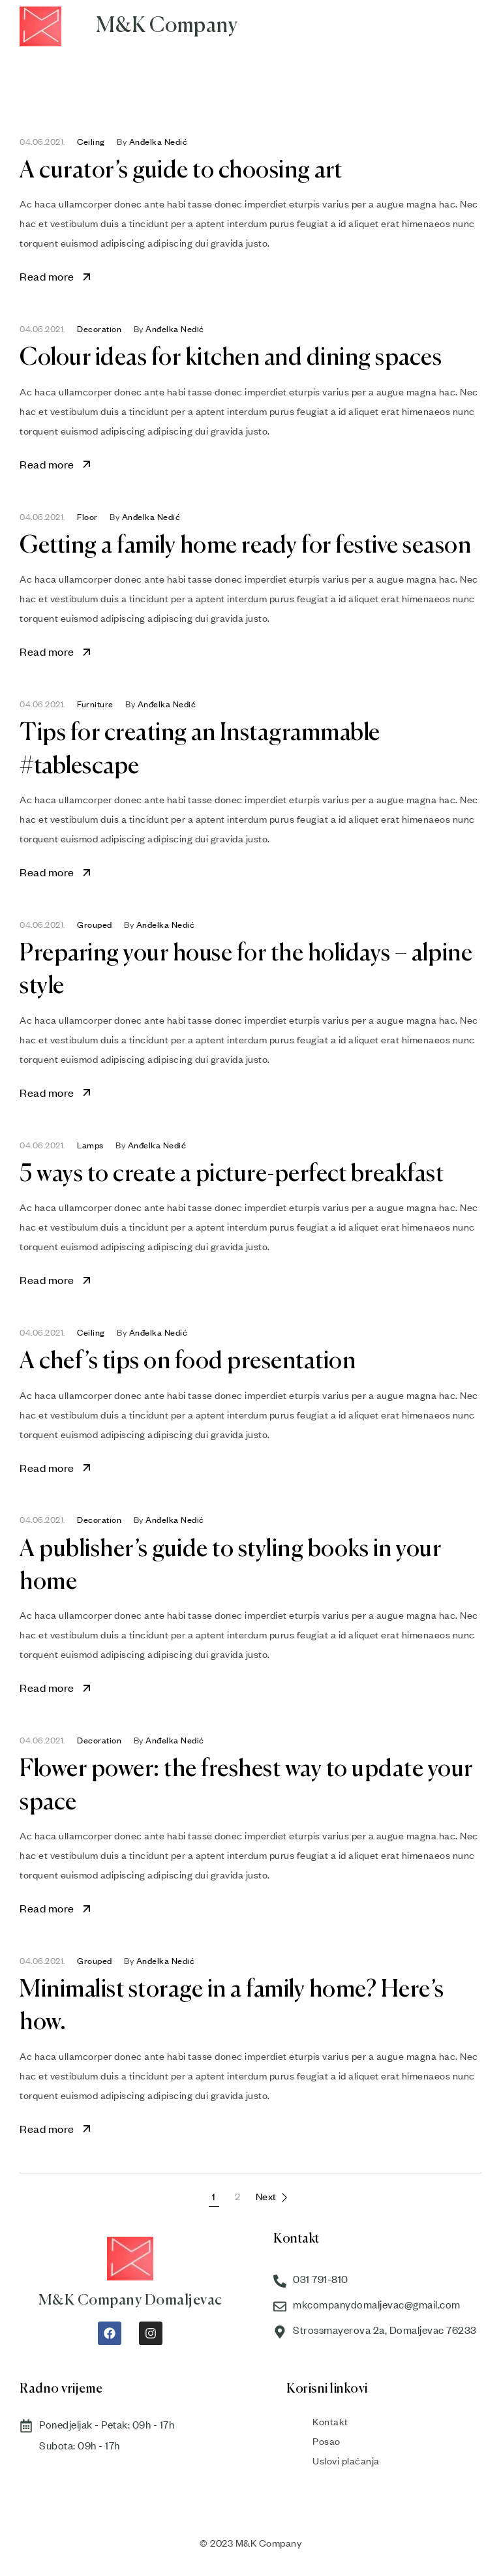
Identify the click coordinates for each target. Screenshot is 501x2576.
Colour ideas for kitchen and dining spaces (231, 358)
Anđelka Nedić (158, 141)
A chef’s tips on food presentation (188, 1361)
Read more (56, 276)
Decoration (99, 329)
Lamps (90, 1145)
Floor (87, 517)
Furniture (95, 704)
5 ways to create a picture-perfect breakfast (232, 1174)
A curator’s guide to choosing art (181, 171)
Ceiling (91, 141)
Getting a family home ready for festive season (245, 546)
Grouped (94, 924)
